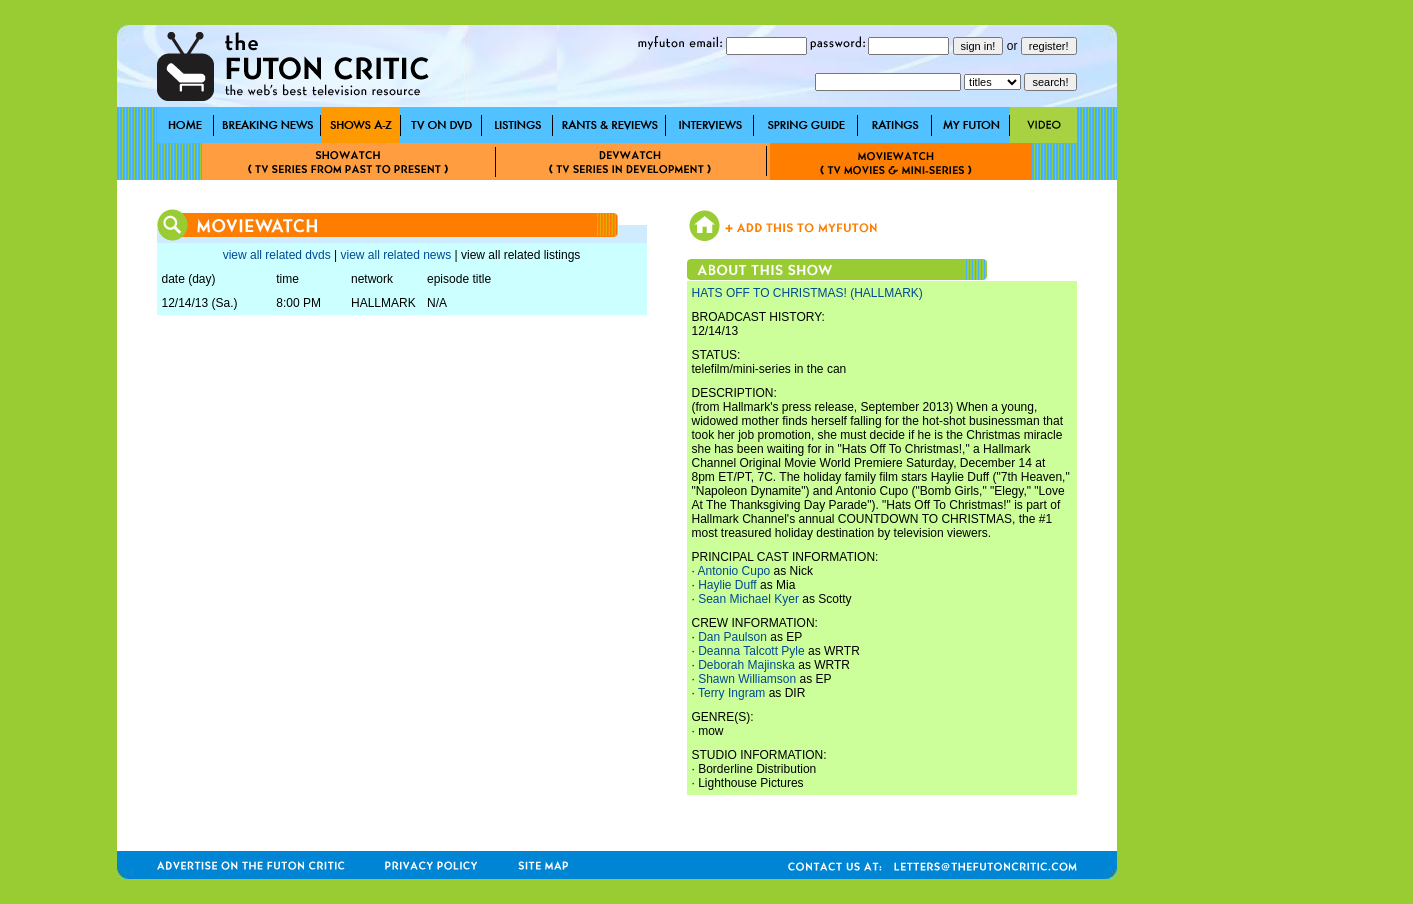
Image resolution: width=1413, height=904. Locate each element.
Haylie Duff (727, 585)
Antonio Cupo (734, 571)
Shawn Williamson (747, 679)
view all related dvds (277, 255)
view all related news (395, 255)
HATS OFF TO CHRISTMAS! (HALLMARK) (807, 293)
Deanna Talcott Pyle (751, 651)
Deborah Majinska (746, 665)
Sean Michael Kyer (748, 599)
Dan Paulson (732, 637)
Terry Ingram (731, 693)
